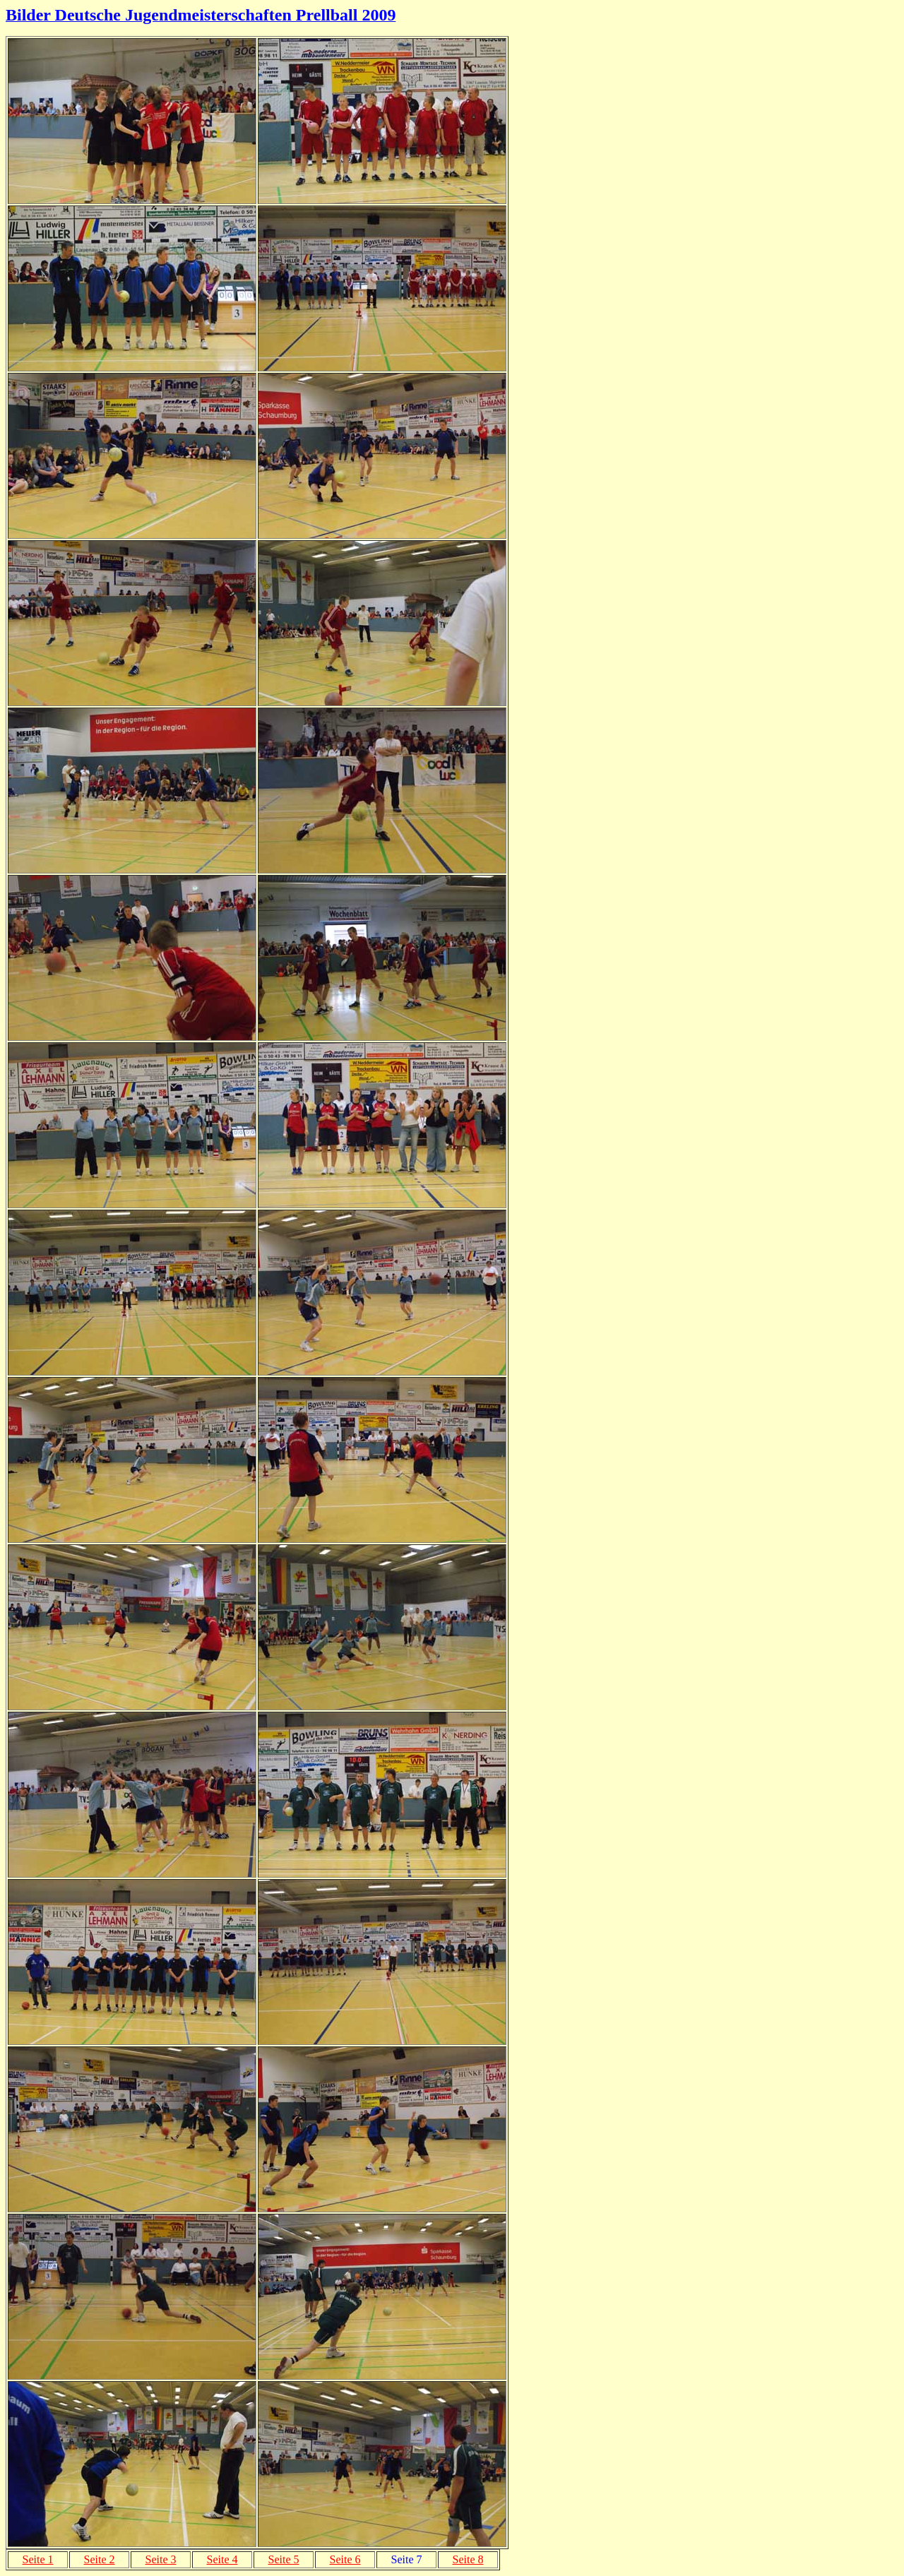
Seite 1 (38, 2559)
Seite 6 (345, 2559)
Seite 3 (161, 2559)
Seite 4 (222, 2559)
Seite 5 (283, 2559)
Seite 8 (468, 2559)
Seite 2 (99, 2559)
